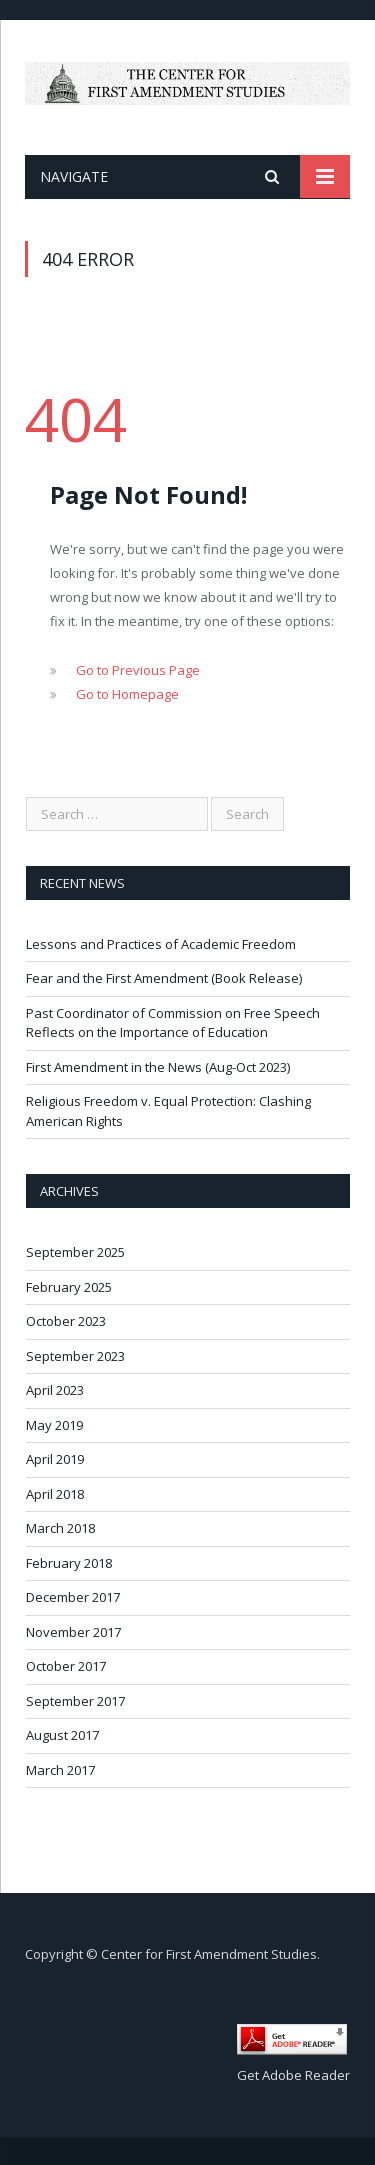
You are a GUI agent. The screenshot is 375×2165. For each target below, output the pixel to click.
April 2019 (55, 1459)
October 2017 (66, 1666)
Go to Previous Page (138, 670)
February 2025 (69, 1287)
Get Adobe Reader (293, 2075)
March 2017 (60, 1770)
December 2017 (73, 1597)
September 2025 (75, 1252)
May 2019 (54, 1425)
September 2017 (75, 1701)
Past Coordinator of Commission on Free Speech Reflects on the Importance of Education (173, 1023)
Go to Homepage (127, 694)
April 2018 (55, 1494)
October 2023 (66, 1321)
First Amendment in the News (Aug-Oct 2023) (158, 1067)
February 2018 (69, 1563)
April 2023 (55, 1390)
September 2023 (75, 1356)
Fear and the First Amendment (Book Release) (164, 978)
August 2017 (62, 1735)
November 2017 (73, 1632)
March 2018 (60, 1528)
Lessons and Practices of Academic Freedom (161, 944)
